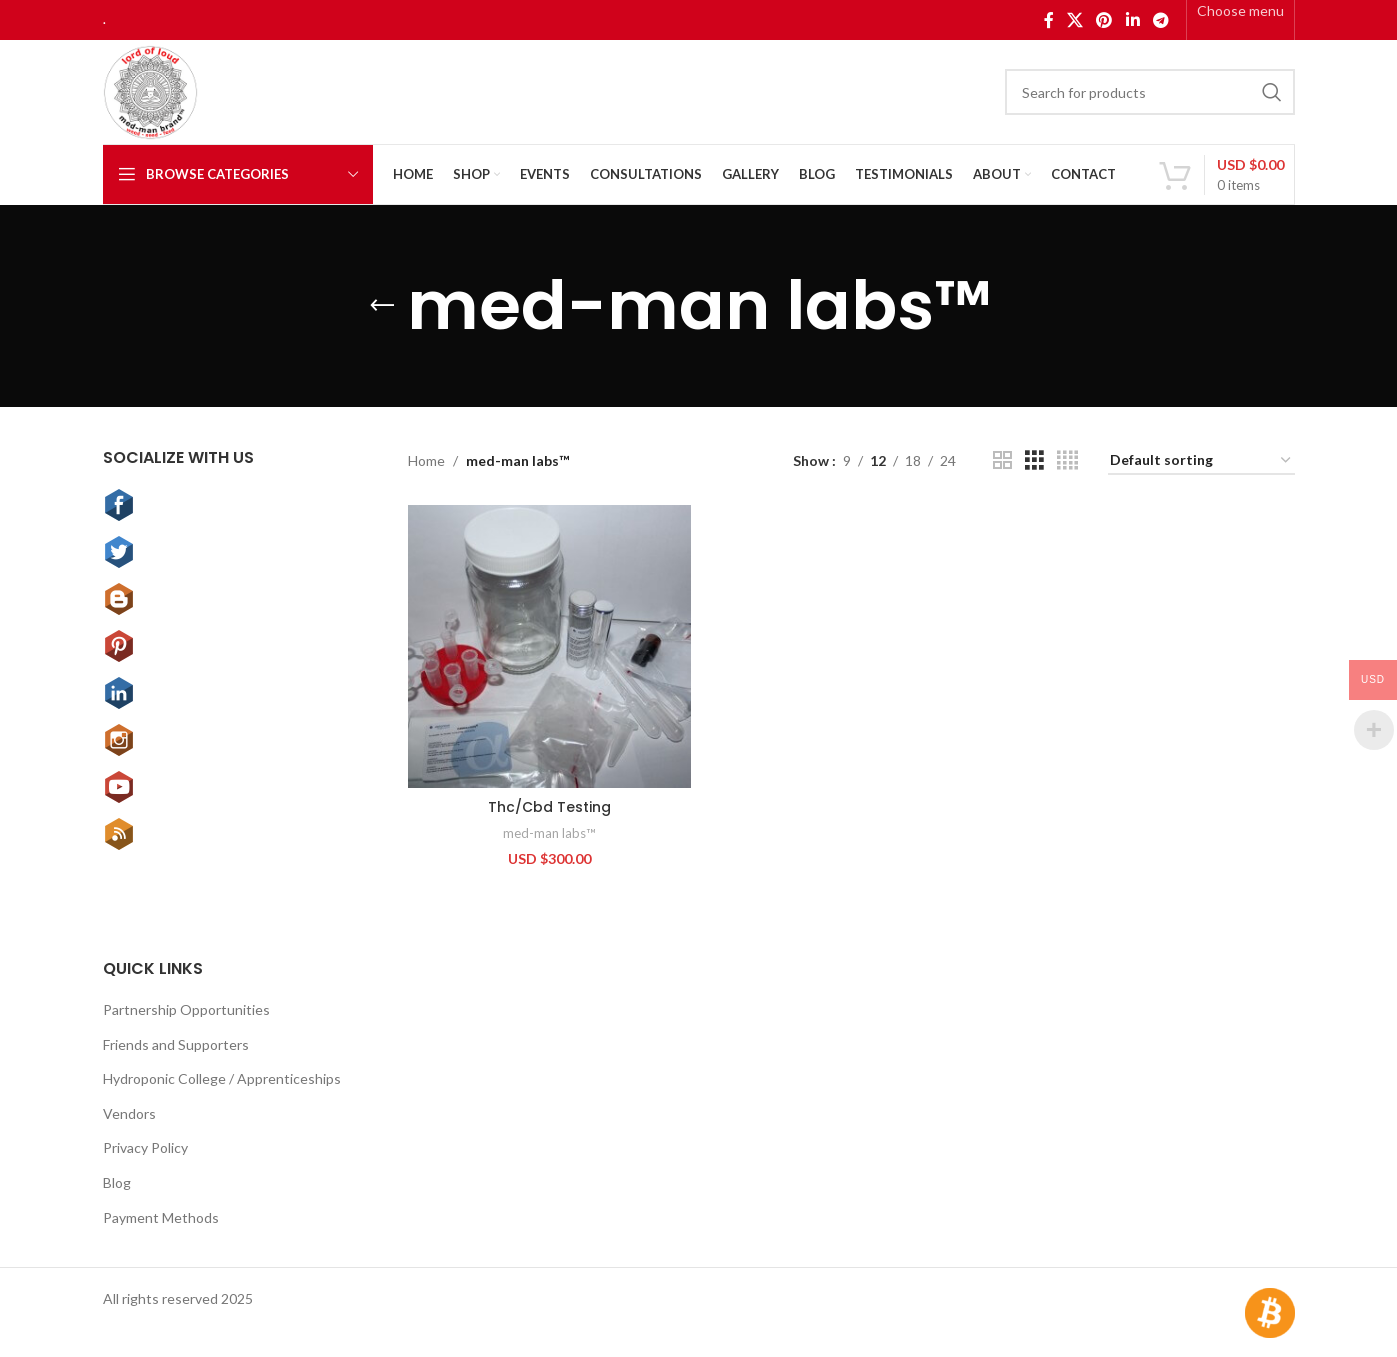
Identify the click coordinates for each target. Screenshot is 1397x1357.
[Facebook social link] (1048, 20)
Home (426, 460)
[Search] (1150, 92)
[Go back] (382, 306)
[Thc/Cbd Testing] (549, 646)
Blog (117, 1181)
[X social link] (1074, 20)
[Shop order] (1201, 461)
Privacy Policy (145, 1147)
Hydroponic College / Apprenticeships (222, 1077)
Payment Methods (161, 1216)
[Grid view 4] (1067, 460)
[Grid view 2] (1002, 460)
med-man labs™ (549, 832)
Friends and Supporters (176, 1043)
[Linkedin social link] (1132, 20)
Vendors (129, 1112)
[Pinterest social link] (1104, 20)
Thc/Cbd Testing (549, 806)
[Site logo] (150, 90)
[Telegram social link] (1160, 20)
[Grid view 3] (1034, 460)
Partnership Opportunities (186, 1008)
